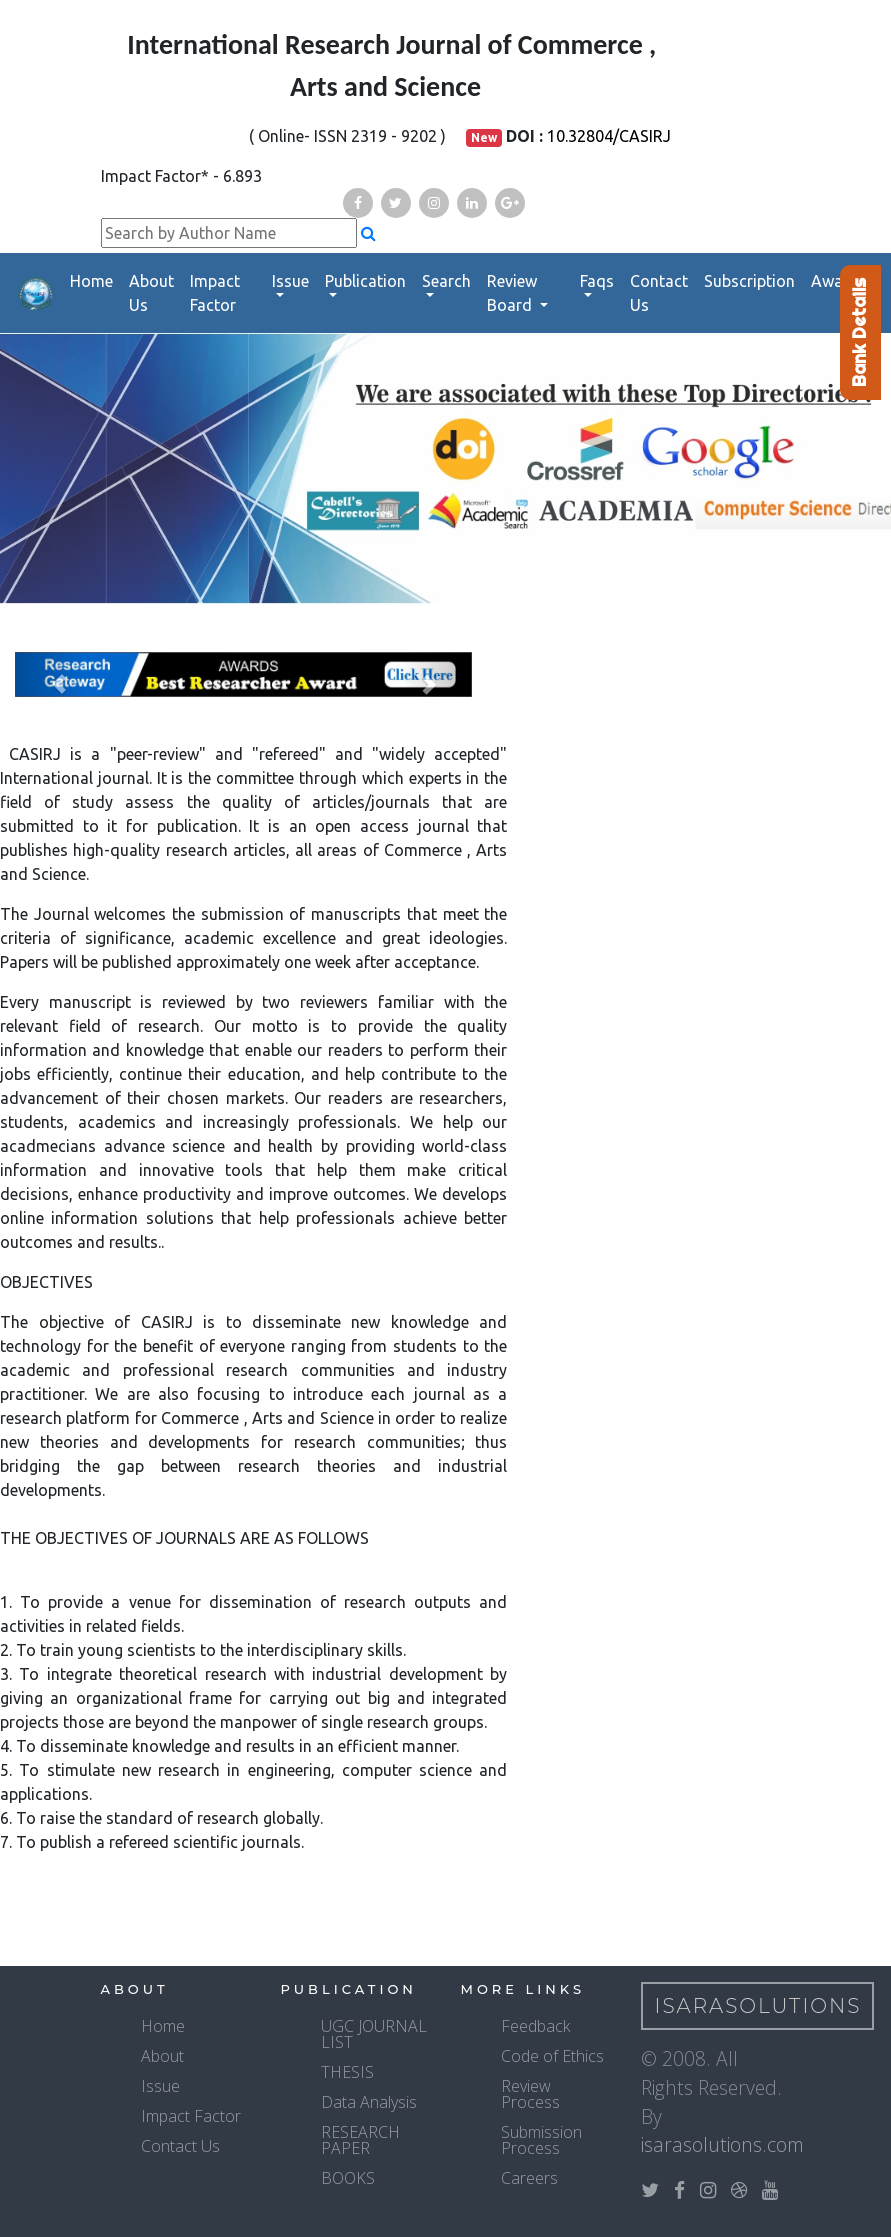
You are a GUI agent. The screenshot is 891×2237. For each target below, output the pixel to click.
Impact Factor (215, 293)
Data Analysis (369, 2102)
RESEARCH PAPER (360, 2140)
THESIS (347, 2072)
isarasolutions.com (722, 2144)
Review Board (512, 293)
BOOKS (348, 2178)
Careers (529, 2178)
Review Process (530, 2094)
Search (446, 281)
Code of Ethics (552, 2056)
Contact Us (659, 293)
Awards (839, 281)
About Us (151, 293)
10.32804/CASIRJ (609, 136)
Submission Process (541, 2140)
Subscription (749, 281)
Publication (365, 281)
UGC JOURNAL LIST (374, 2034)
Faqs (597, 281)
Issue (290, 281)
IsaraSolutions (758, 2006)
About (162, 2056)
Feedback (535, 2026)
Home (91, 281)
